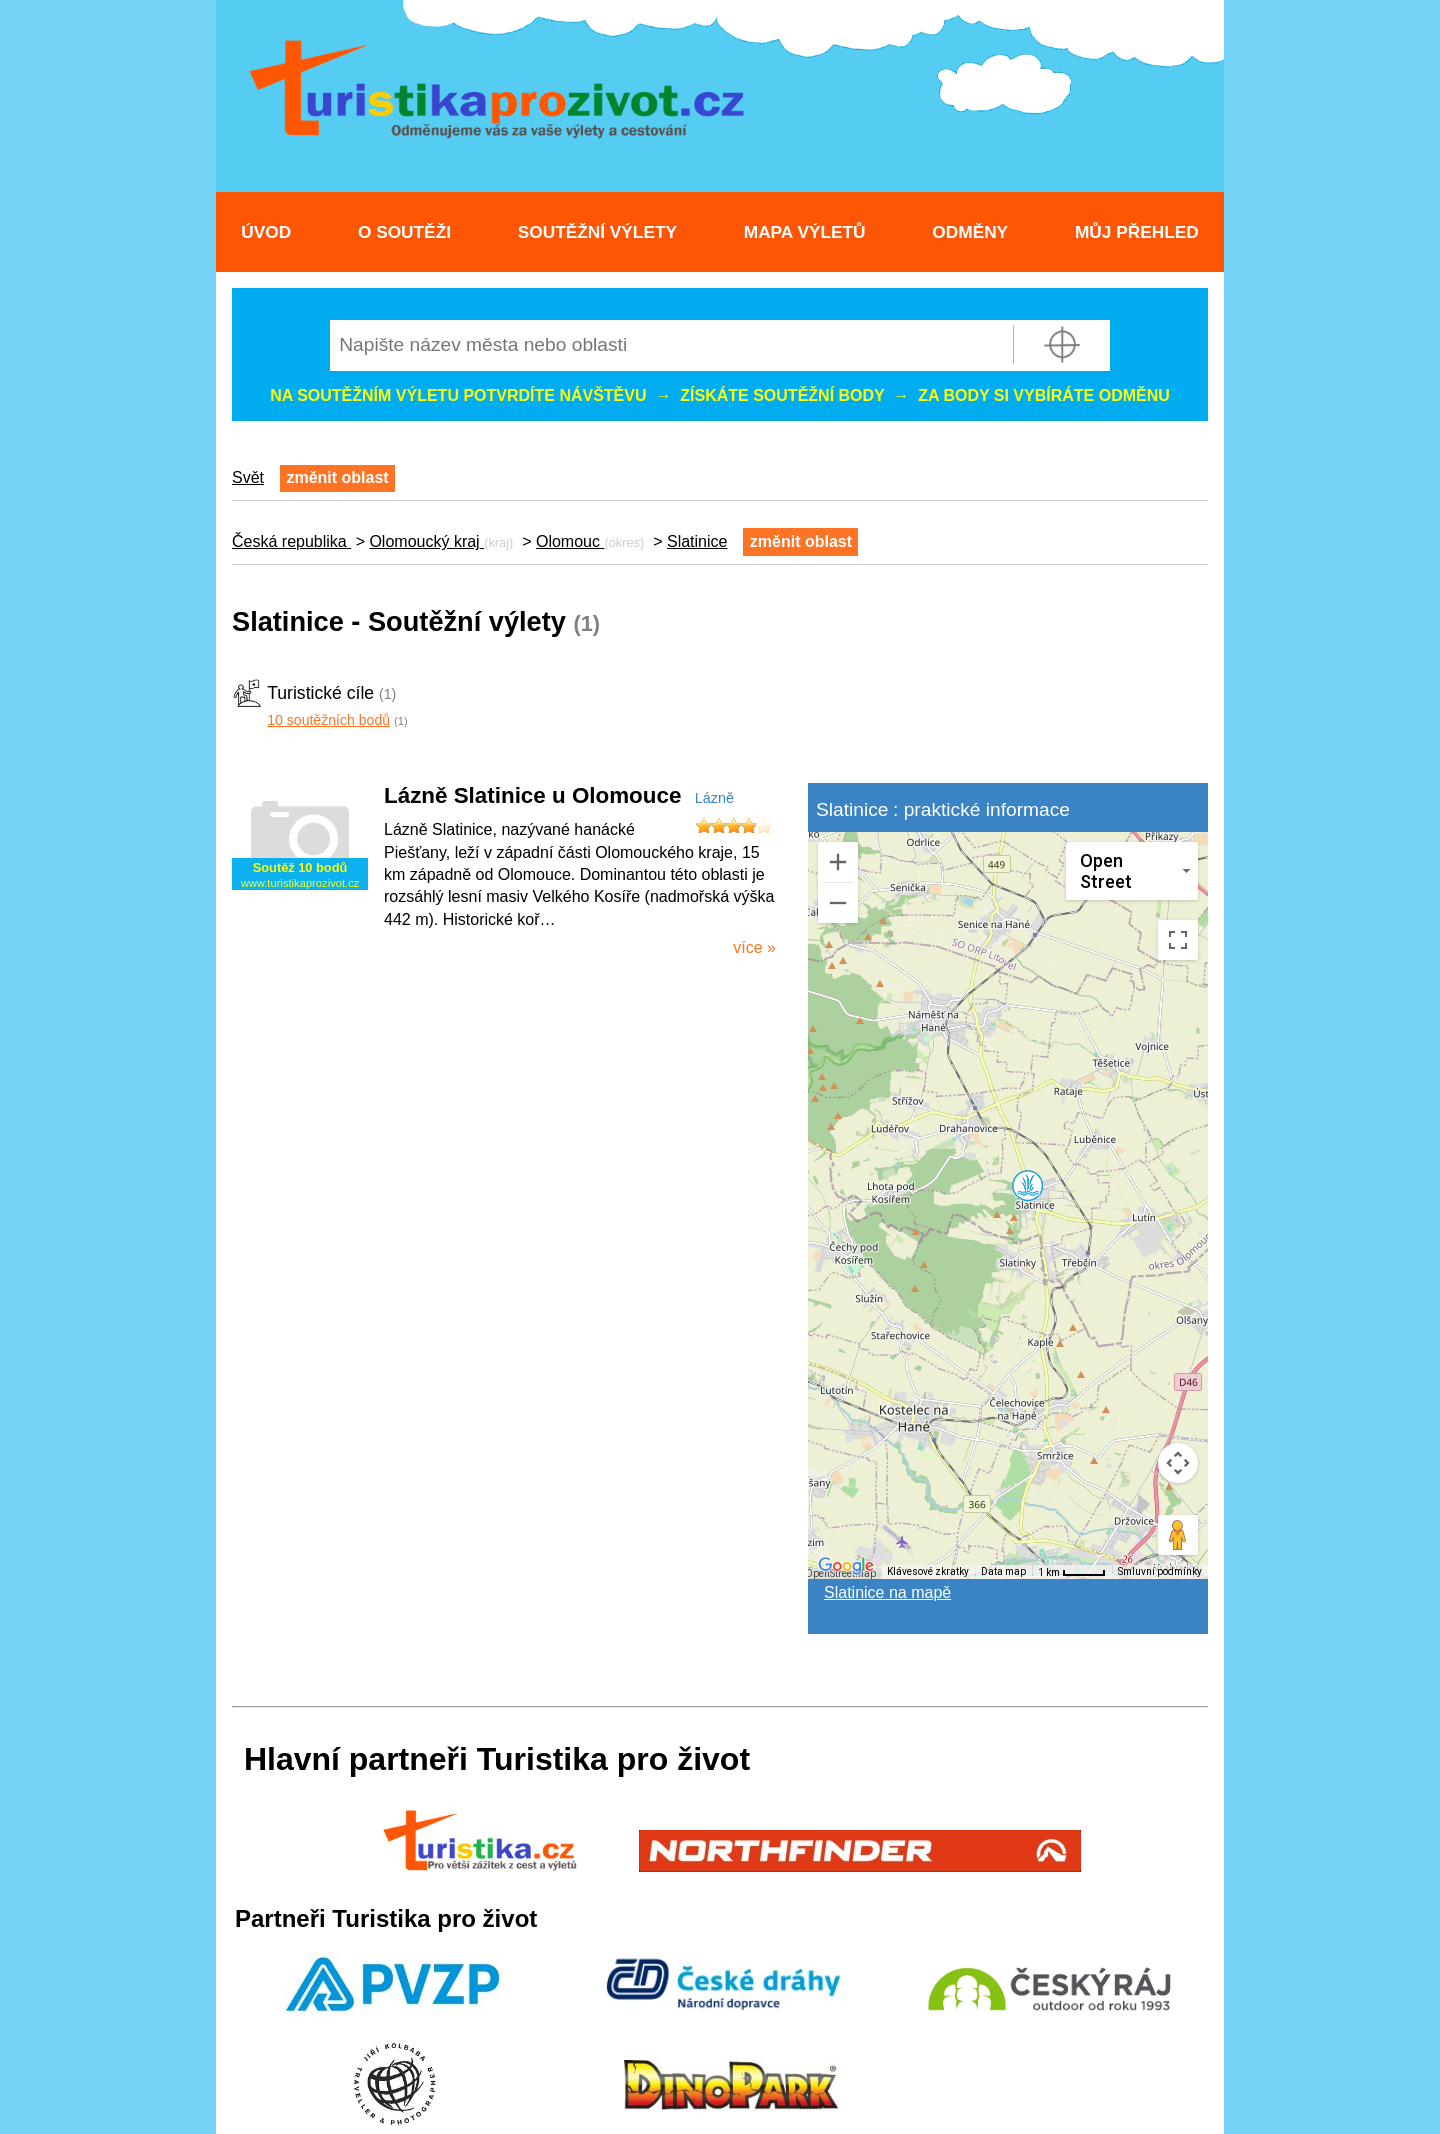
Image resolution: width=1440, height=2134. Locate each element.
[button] (1027, 1185)
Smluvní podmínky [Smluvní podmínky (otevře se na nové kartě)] (1160, 1571)
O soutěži (404, 232)
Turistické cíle (320, 693)
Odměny (970, 232)
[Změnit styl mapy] (1132, 871)
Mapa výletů (805, 232)
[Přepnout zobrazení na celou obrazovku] (1178, 940)
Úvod (266, 232)
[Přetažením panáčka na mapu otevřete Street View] (1178, 1535)
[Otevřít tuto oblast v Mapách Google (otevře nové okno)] (846, 1566)
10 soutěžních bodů (328, 720)
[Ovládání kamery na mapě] (1178, 1463)
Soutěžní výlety (597, 232)
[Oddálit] (838, 903)
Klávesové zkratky (928, 1571)
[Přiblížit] (838, 862)
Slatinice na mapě (887, 1592)
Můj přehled (1137, 232)
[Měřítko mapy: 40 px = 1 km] (1072, 1572)
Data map (1003, 1571)
